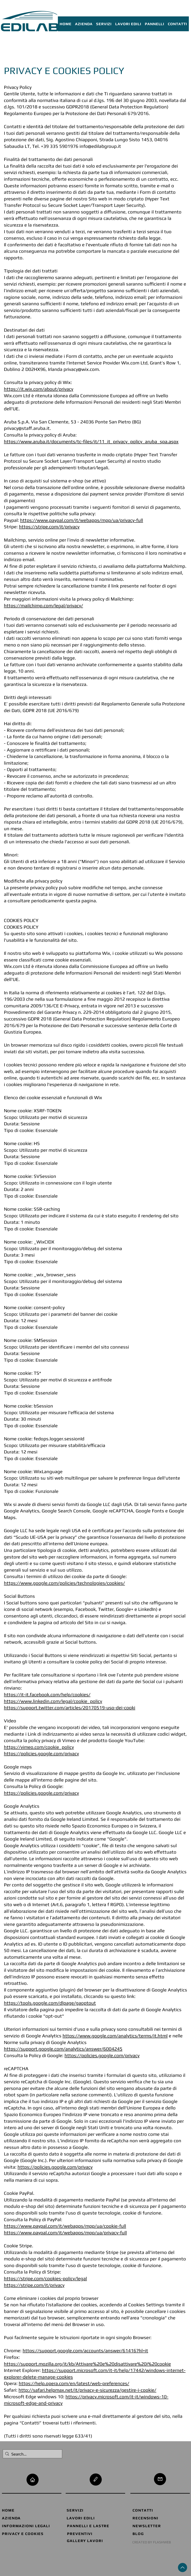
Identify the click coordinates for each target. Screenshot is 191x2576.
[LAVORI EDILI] (95, 2518)
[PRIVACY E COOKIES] (30, 2534)
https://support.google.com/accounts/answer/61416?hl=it (85, 2350)
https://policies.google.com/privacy (41, 1753)
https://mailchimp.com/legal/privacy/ (43, 605)
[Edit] (96, 2479)
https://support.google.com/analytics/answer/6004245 (63, 2048)
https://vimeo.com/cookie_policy (39, 1747)
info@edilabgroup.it (100, 146)
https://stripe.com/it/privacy (49, 526)
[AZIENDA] (30, 2518)
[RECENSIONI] (161, 2518)
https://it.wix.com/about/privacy (38, 389)
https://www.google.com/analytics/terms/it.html (115, 2035)
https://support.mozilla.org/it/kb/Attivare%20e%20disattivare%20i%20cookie (87, 2363)
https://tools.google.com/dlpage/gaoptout (50, 2003)
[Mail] (160, 2479)
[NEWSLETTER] (161, 2526)
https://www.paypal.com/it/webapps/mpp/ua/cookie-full (65, 2226)
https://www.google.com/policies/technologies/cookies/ (64, 1583)
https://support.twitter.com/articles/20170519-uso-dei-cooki (69, 1707)
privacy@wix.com (81, 369)
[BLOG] (161, 2534)
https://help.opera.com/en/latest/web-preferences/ (74, 2383)
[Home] (33, 2480)
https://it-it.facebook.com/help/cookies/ (47, 1694)
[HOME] (30, 2510)
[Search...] (32, 2454)
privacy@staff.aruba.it (27, 428)
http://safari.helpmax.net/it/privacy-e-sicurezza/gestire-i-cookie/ (87, 2390)
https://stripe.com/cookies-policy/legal (45, 2278)
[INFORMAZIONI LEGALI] (30, 2526)
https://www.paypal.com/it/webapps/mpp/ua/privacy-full (81, 520)
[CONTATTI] (161, 2510)
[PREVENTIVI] (95, 2534)
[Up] (182, 2567)
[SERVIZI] (95, 2510)
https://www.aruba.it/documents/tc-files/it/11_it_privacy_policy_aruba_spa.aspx (91, 441)
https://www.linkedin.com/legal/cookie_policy (53, 1701)
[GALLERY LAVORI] (95, 2541)
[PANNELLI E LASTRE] (95, 2526)
